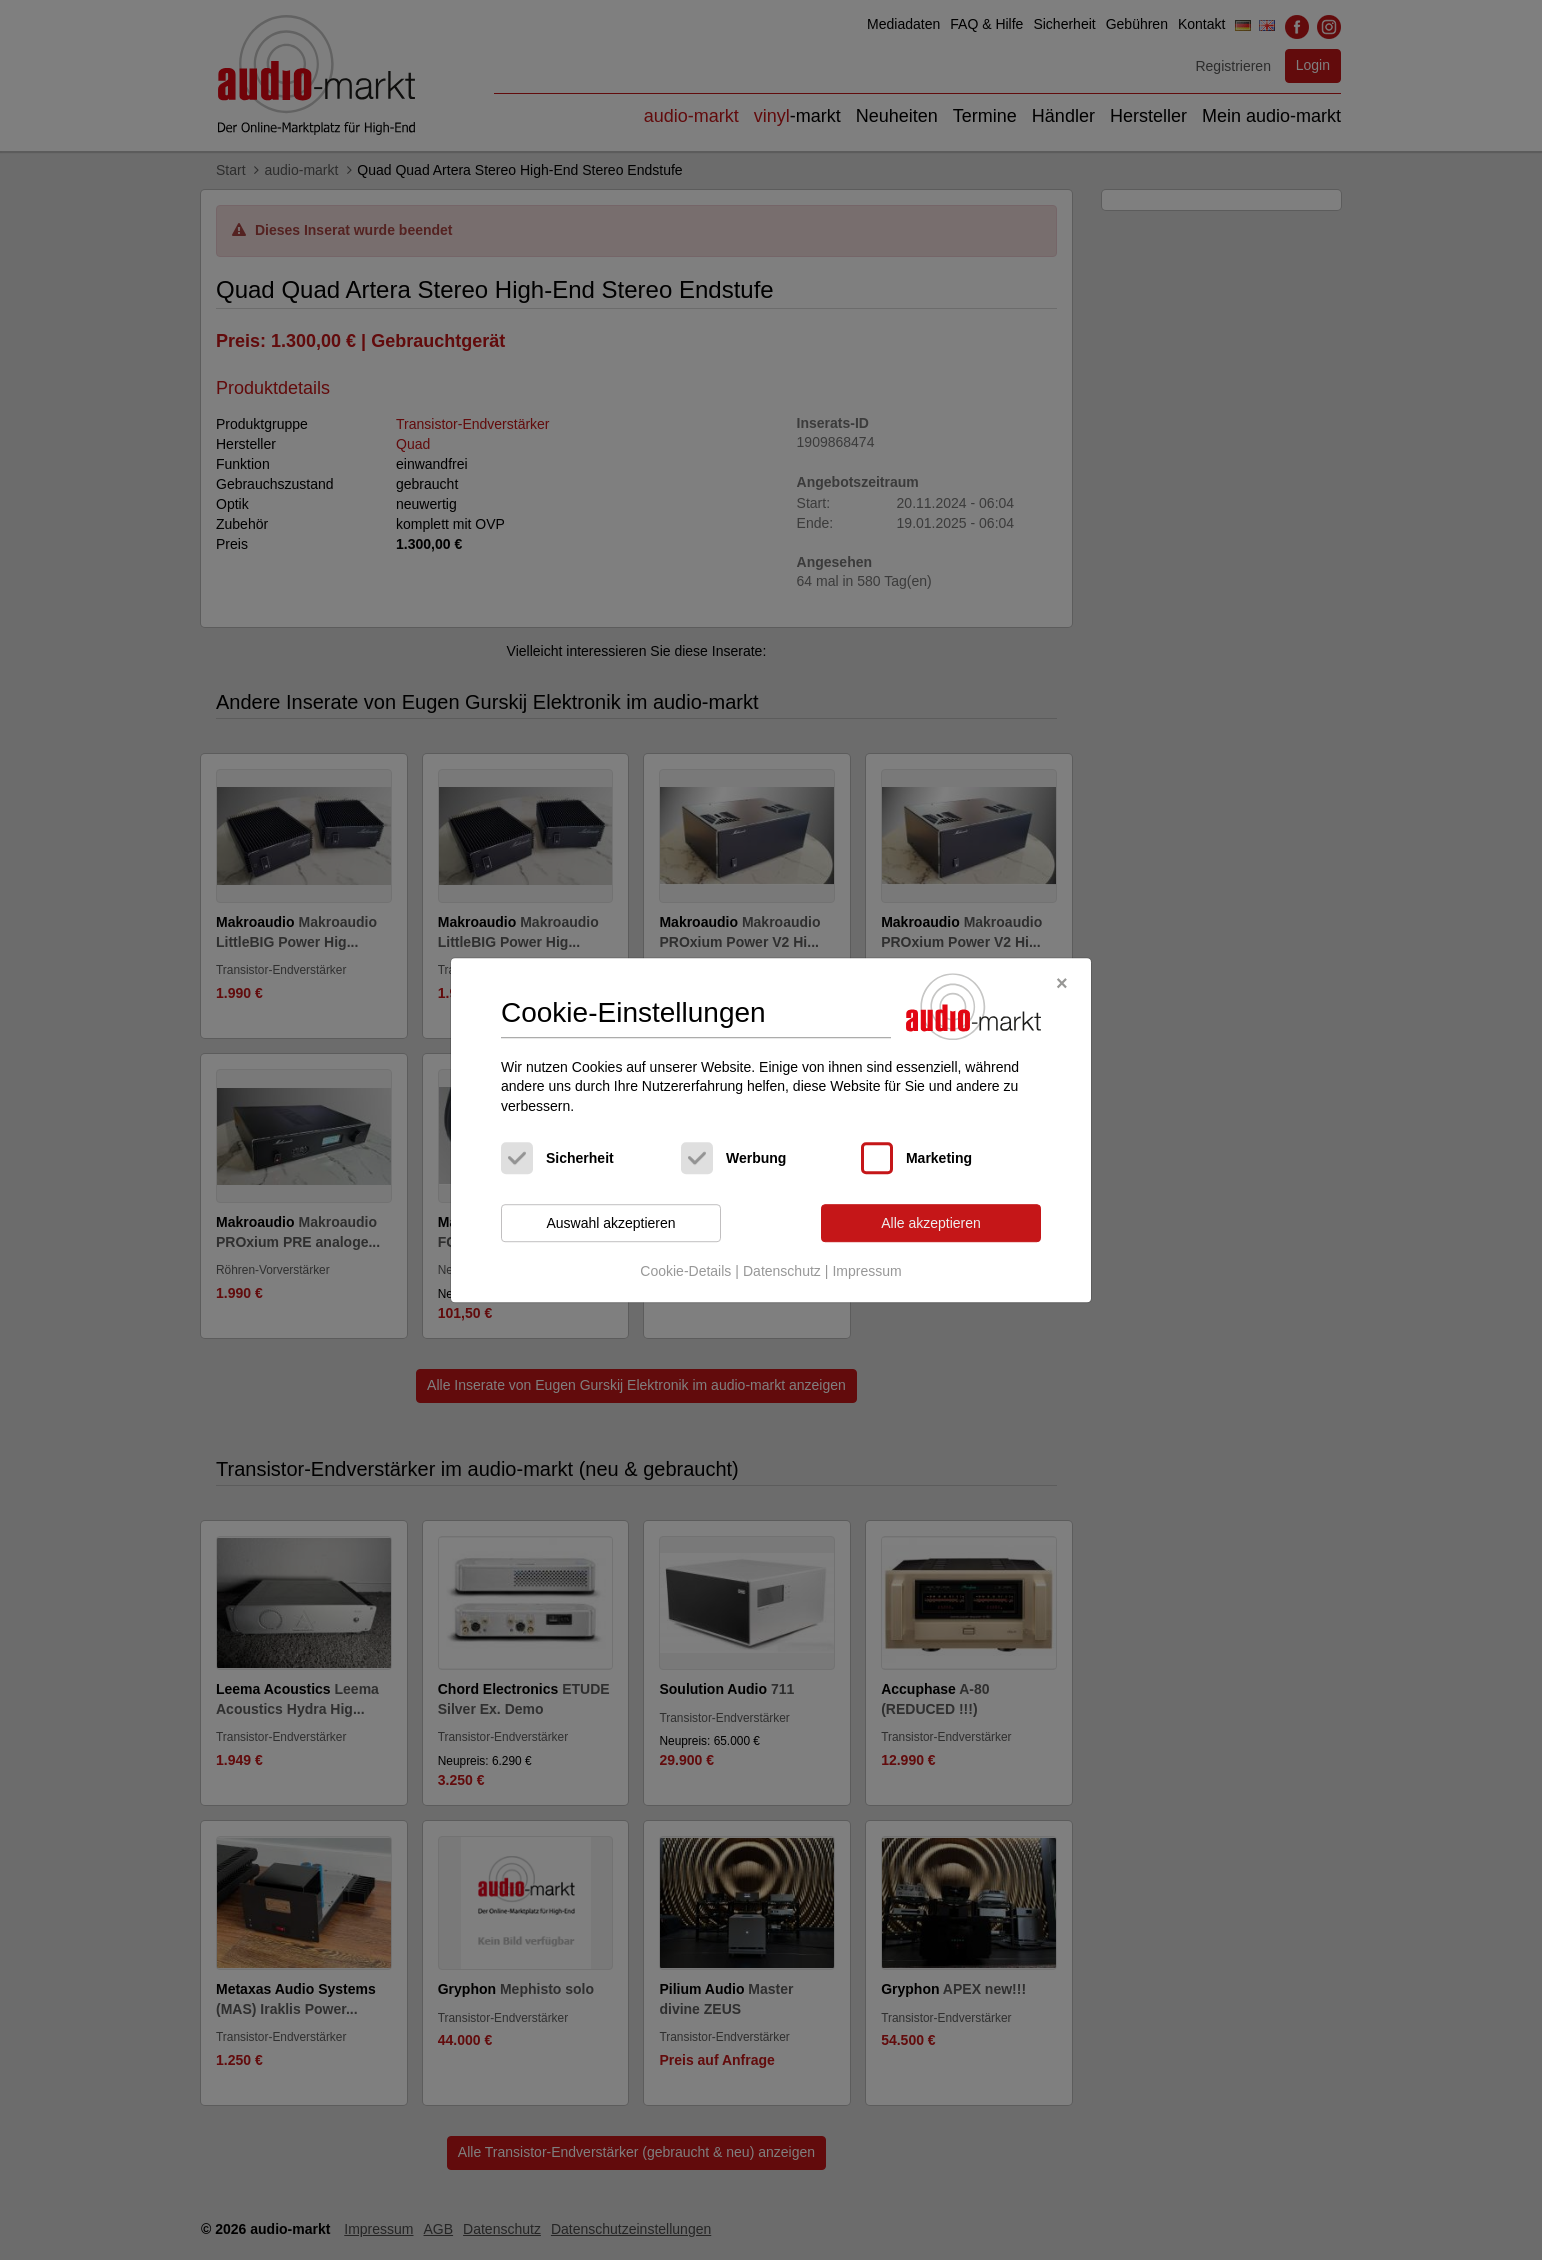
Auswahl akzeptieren (610, 1223)
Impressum (866, 1271)
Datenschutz (782, 1271)
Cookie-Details (685, 1271)
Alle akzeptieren (931, 1223)
